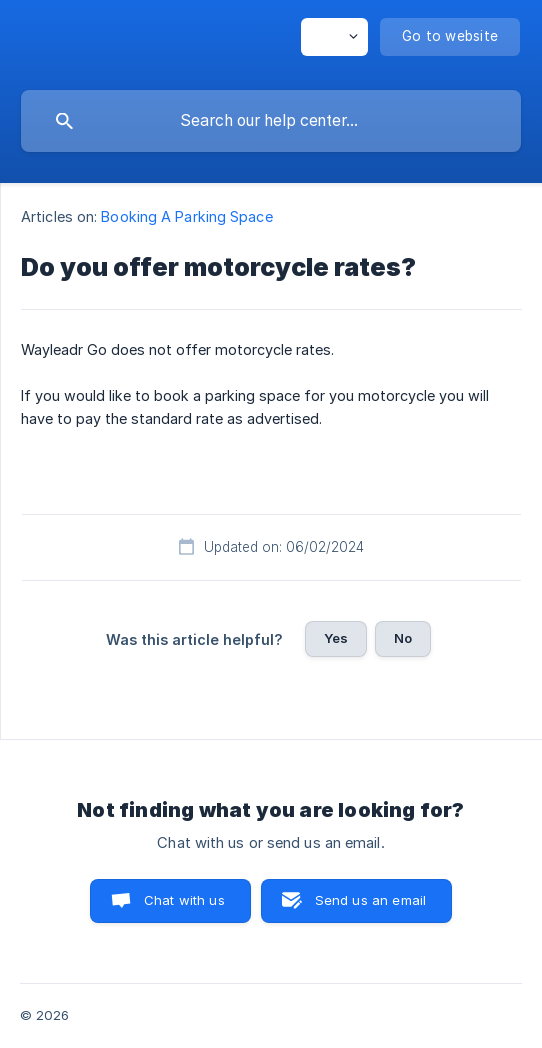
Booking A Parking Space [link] (186, 216)
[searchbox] (271, 121)
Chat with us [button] (184, 900)
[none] (334, 37)
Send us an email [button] (370, 900)
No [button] (403, 638)
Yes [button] (336, 638)
